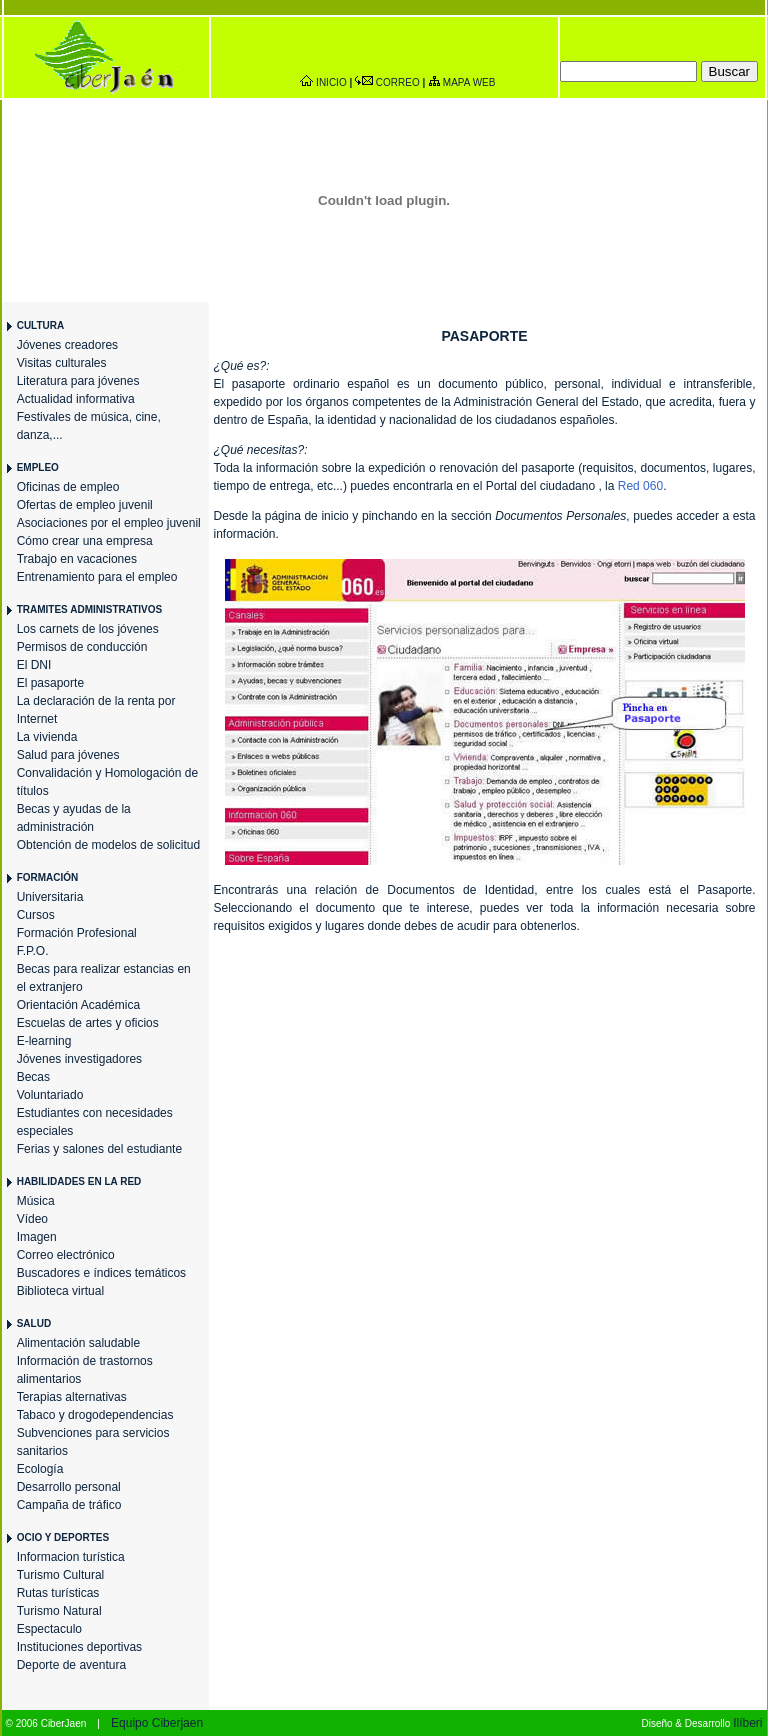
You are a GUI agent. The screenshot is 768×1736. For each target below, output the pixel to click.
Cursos (36, 915)
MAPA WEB (469, 82)
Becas (33, 1077)
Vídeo (32, 1219)
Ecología (40, 1469)
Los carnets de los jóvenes (88, 629)
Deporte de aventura (71, 1665)
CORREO (398, 82)
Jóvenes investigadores (79, 1059)
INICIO (331, 82)
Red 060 (640, 486)
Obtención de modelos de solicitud (108, 845)
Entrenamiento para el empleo (97, 577)
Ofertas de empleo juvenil (85, 505)
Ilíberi (747, 1723)
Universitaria (50, 897)
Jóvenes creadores (67, 345)
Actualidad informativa (76, 399)
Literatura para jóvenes (78, 381)
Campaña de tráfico (69, 1505)
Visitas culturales (62, 363)
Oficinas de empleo (68, 487)
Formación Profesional (77, 933)
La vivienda (47, 737)
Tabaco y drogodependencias (95, 1415)
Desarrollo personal (69, 1487)
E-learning (44, 1041)
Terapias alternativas (72, 1397)
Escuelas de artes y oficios (88, 1023)
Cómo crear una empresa (85, 541)
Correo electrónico (66, 1255)
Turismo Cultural (61, 1575)
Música (36, 1201)
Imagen (37, 1237)
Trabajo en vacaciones (77, 559)
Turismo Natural (59, 1611)
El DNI (34, 665)
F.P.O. (33, 951)
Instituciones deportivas (79, 1647)
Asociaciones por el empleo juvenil (109, 523)
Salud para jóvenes (68, 755)
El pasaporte (50, 683)
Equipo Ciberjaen (157, 1723)
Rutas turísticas (58, 1593)
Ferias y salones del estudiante (99, 1149)
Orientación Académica (78, 1005)
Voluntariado (50, 1095)
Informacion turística (71, 1557)
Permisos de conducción (82, 647)
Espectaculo (49, 1629)
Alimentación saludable (78, 1343)
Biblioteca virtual (60, 1291)
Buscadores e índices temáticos (101, 1273)
